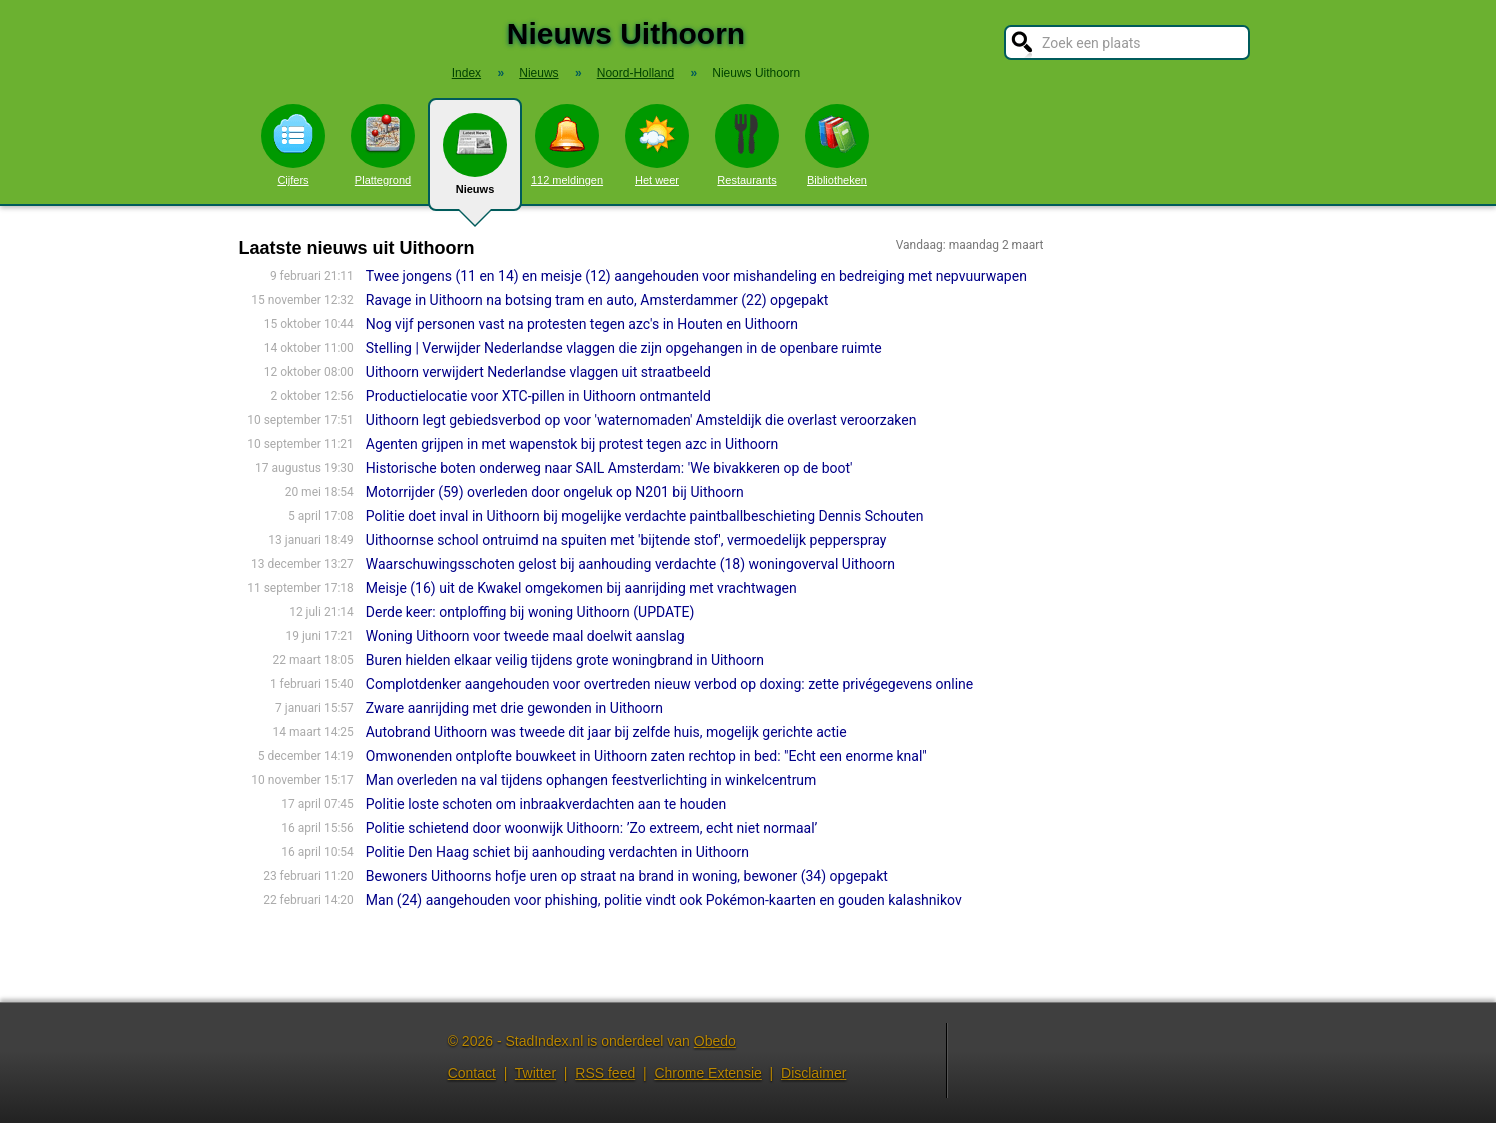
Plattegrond (383, 145)
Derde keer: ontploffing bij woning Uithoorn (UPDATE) (530, 612)
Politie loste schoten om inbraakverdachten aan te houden (546, 804)
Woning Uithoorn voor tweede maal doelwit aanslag (525, 636)
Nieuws (475, 162)
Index (466, 73)
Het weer (657, 145)
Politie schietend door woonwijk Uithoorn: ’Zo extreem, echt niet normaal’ (592, 828)
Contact (472, 1073)
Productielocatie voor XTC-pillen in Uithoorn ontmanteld (538, 396)
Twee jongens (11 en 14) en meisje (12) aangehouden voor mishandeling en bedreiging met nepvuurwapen (696, 276)
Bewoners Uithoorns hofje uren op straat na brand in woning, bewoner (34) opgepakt (627, 876)
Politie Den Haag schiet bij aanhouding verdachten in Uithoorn (557, 852)
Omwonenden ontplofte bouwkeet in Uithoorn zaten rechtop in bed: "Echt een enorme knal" (646, 756)
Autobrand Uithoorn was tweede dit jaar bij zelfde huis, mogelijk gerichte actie (606, 732)
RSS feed (605, 1073)
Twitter (535, 1073)
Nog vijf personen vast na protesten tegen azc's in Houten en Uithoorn (582, 324)
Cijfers (293, 145)
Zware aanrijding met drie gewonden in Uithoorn (514, 708)
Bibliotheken (837, 145)
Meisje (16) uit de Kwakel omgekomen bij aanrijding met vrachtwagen (581, 588)
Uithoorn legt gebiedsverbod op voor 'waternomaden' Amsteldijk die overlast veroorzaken (641, 420)
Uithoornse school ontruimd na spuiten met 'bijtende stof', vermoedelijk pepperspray (626, 540)
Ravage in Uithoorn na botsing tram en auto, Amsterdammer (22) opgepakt (597, 300)
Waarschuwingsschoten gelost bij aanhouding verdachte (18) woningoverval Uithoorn (630, 564)
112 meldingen (567, 145)
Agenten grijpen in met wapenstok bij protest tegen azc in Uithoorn (572, 444)
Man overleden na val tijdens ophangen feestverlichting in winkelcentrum (591, 780)
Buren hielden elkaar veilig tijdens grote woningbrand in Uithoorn (565, 660)
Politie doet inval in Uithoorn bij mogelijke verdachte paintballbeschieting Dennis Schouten (645, 516)
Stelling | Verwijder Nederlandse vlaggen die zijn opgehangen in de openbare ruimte (624, 348)
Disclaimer (813, 1073)
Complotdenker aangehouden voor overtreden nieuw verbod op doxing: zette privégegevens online (669, 684)
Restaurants (747, 145)
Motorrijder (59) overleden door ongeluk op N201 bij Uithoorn (555, 492)
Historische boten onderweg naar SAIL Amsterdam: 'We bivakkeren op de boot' (609, 468)
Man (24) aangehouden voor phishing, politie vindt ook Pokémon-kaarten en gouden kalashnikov (664, 900)
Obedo (715, 1041)
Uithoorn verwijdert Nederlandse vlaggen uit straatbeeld (538, 372)
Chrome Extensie (707, 1073)
